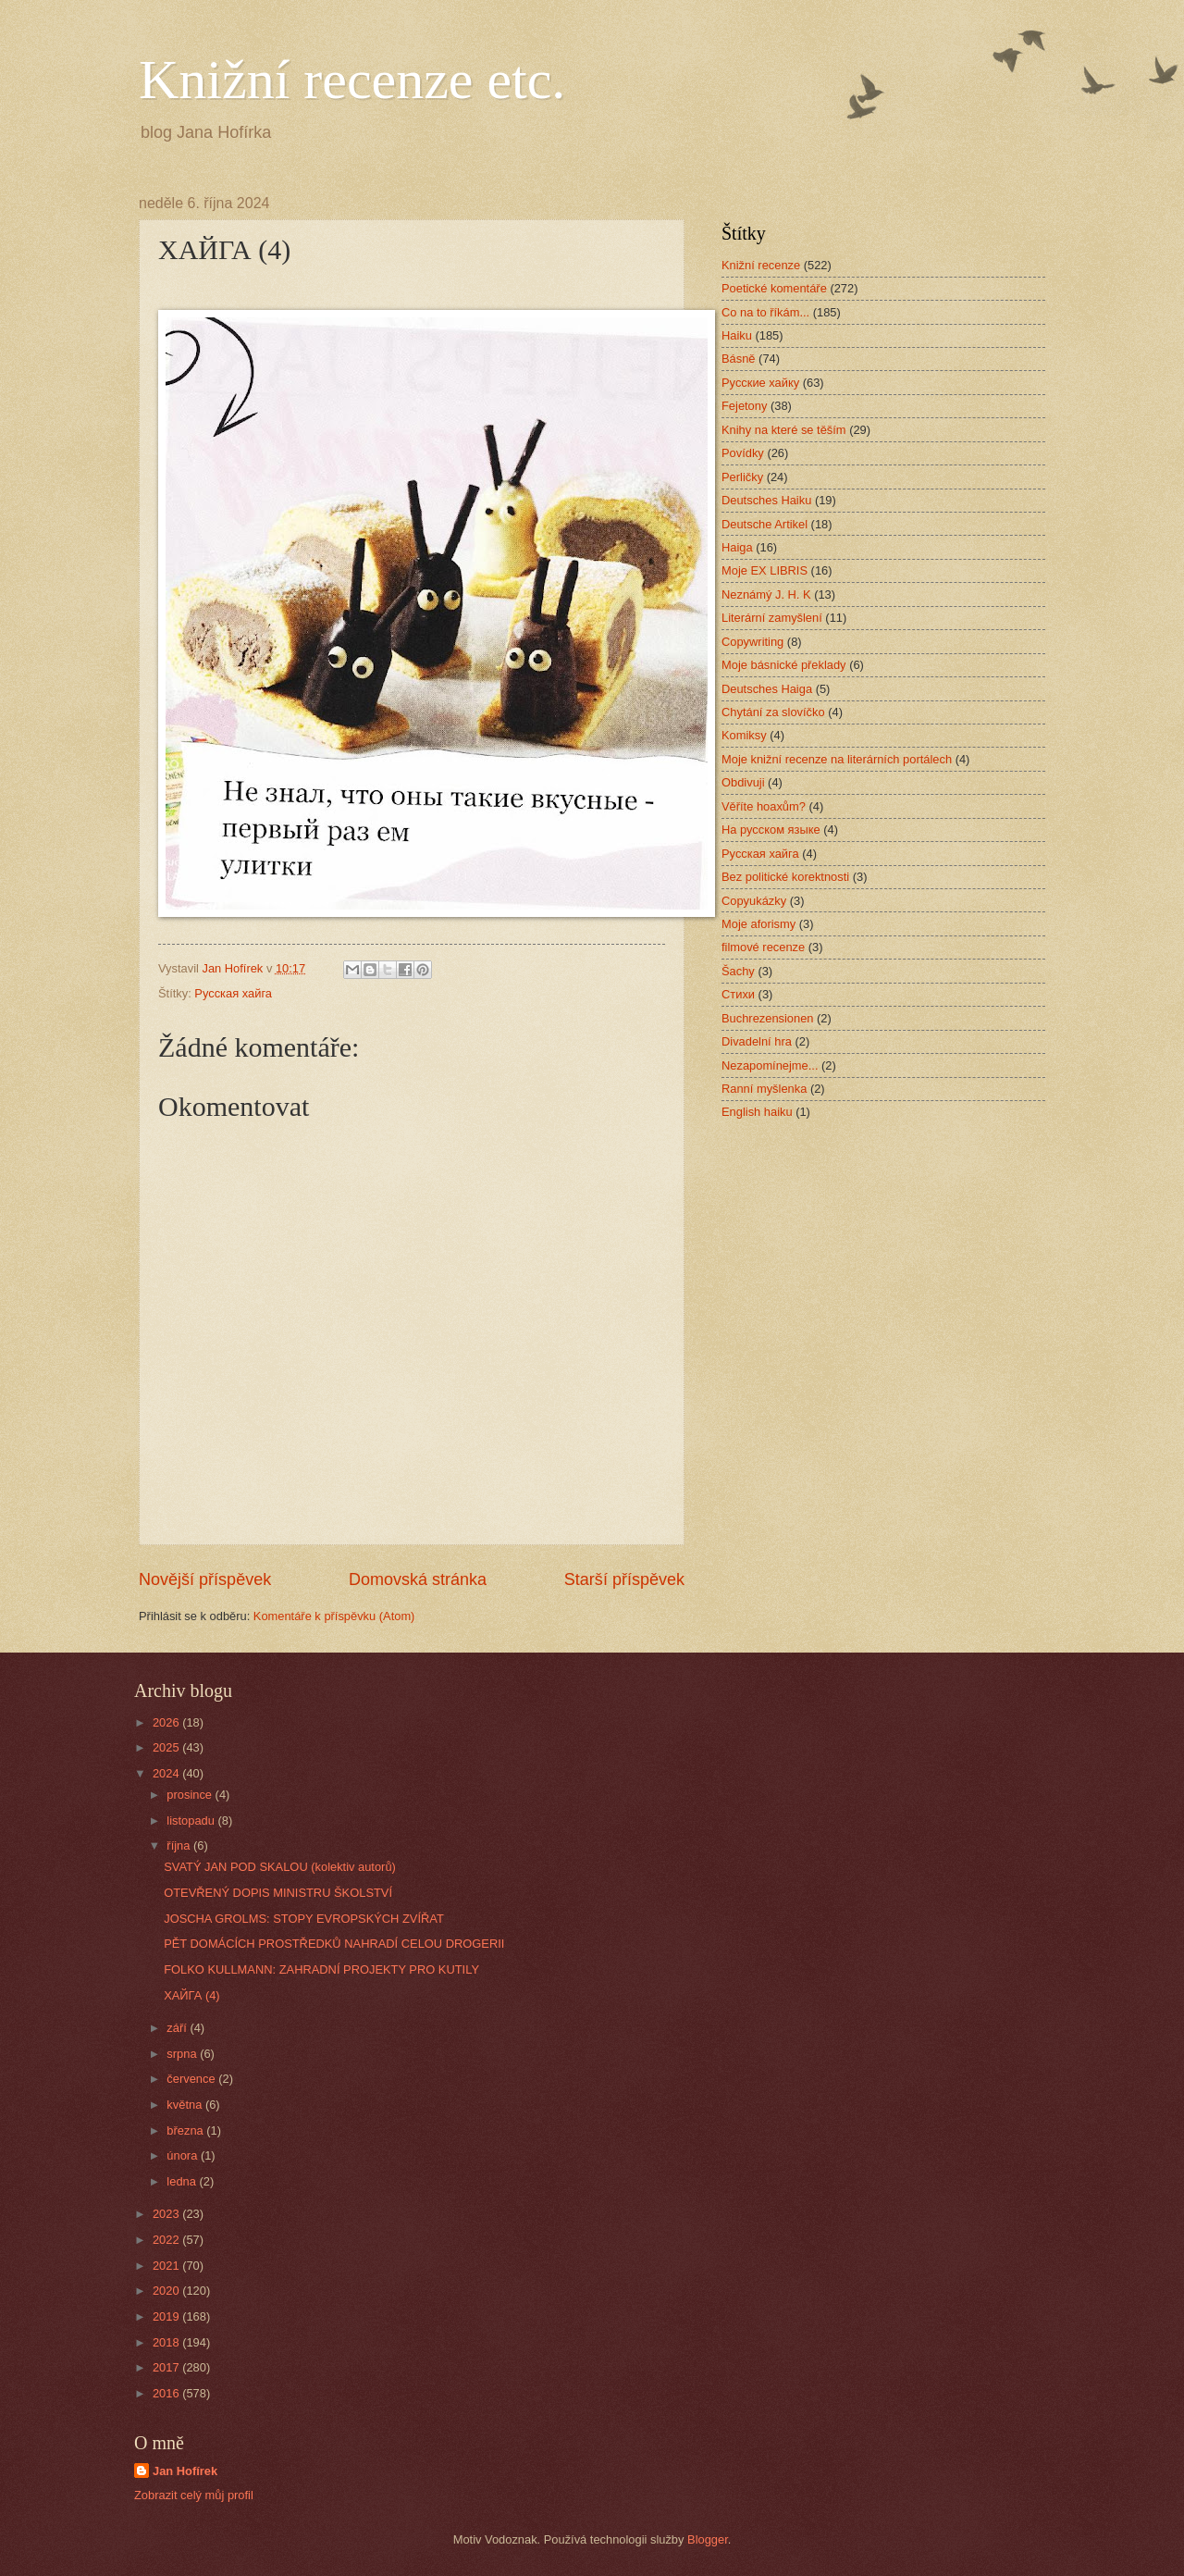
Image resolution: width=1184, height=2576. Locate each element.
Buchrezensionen (768, 1018)
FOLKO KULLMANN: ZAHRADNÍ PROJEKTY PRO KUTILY (321, 1969)
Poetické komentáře (774, 288)
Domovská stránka (418, 1579)
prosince (190, 1795)
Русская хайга (233, 993)
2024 (167, 1773)
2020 (167, 2290)
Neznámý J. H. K (766, 594)
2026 (167, 1722)
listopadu (191, 1820)
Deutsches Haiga (767, 689)
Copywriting (752, 642)
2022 (167, 2240)
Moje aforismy (759, 924)
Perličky (742, 477)
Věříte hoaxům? (764, 806)
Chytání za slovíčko (773, 712)
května (185, 2105)
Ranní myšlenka (764, 1089)
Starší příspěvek (624, 1579)
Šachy (738, 971)
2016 (167, 2393)
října (179, 1845)
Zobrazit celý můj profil (193, 2495)
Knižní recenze (761, 265)
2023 (167, 2214)
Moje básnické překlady (784, 665)
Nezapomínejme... (770, 1065)
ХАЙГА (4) (191, 1995)
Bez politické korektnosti (785, 877)
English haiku (757, 1112)
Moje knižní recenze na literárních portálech (837, 759)
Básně (739, 358)
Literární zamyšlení (772, 618)
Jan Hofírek (185, 2471)
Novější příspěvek (205, 1579)
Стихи (738, 994)
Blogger (707, 2539)
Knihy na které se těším (784, 430)
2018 (167, 2342)
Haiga (737, 547)
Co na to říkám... (765, 312)
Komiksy (744, 735)
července (192, 2079)
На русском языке (771, 829)
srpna (183, 2054)
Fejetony (744, 406)
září (178, 2028)
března (186, 2130)
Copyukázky (754, 901)
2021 (167, 2266)
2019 (167, 2316)
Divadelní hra (757, 1041)
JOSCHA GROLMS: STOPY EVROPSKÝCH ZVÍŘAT (304, 1919)
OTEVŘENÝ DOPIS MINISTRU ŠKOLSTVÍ (278, 1893)
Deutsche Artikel (765, 524)
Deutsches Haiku (766, 500)
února (183, 2155)
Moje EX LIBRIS (765, 570)
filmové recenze (763, 947)
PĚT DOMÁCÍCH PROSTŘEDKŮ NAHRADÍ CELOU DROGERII (334, 1944)
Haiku (737, 335)
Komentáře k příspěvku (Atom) (334, 1616)
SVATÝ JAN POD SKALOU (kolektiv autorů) (280, 1867)
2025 (167, 1747)
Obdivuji (743, 782)
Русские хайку (760, 383)
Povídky (743, 453)
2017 (167, 2367)
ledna (182, 2181)
